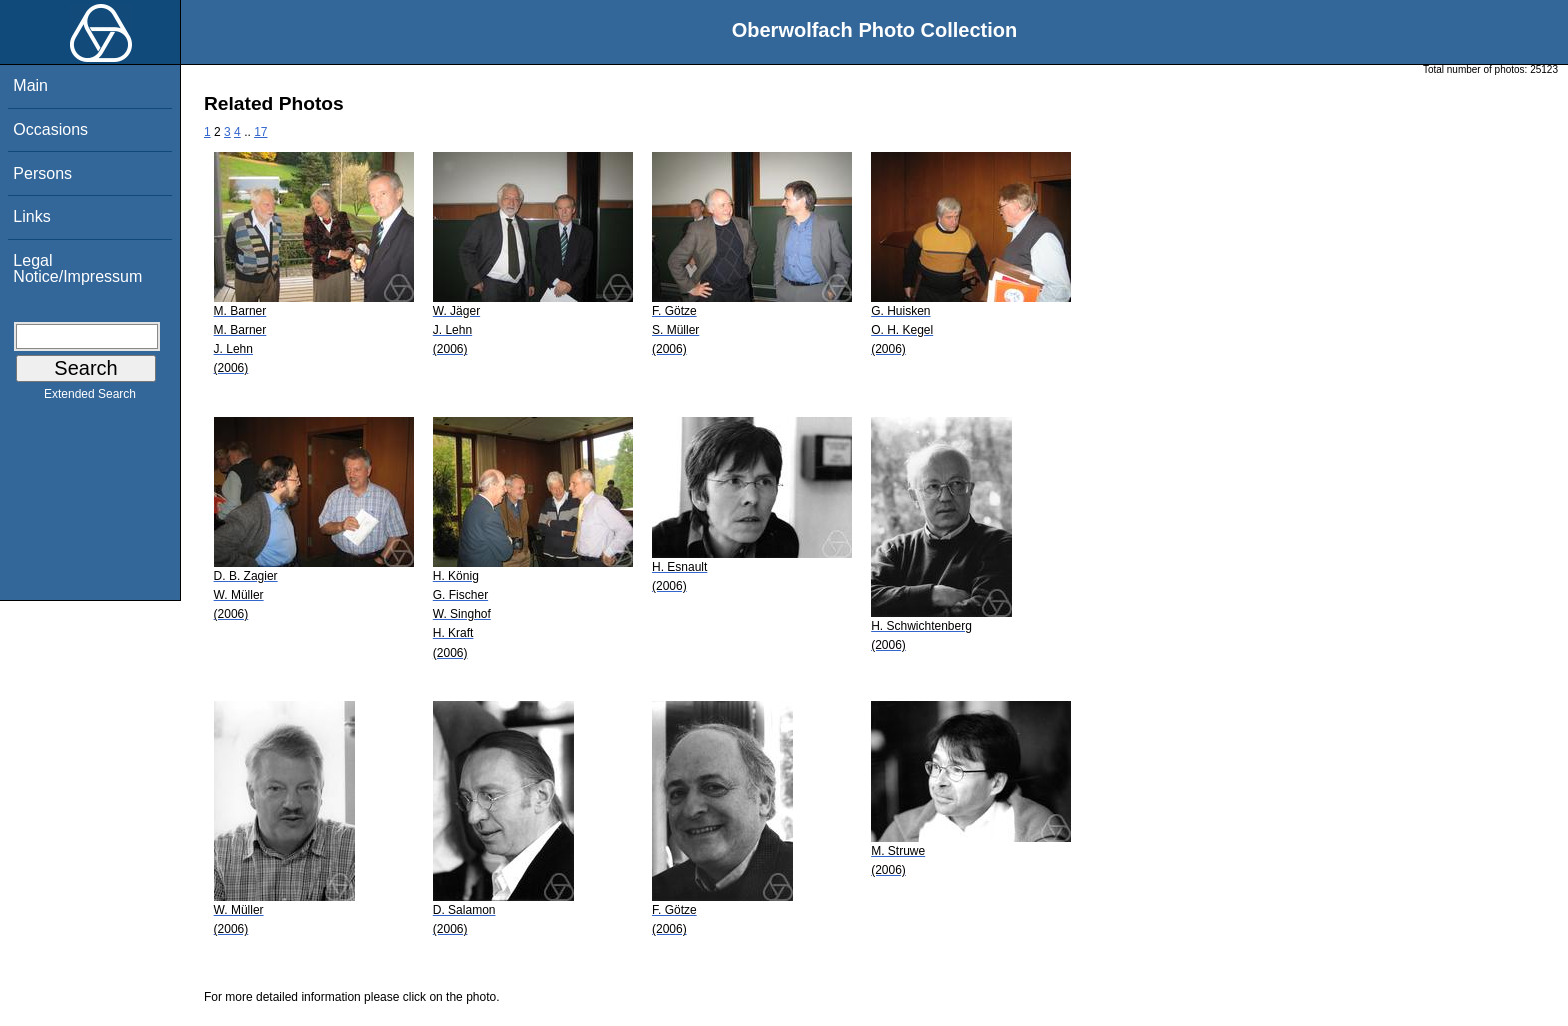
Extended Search (90, 398)
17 (260, 132)
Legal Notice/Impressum (77, 268)
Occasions (50, 129)
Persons (42, 173)
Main (30, 85)
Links (31, 216)
